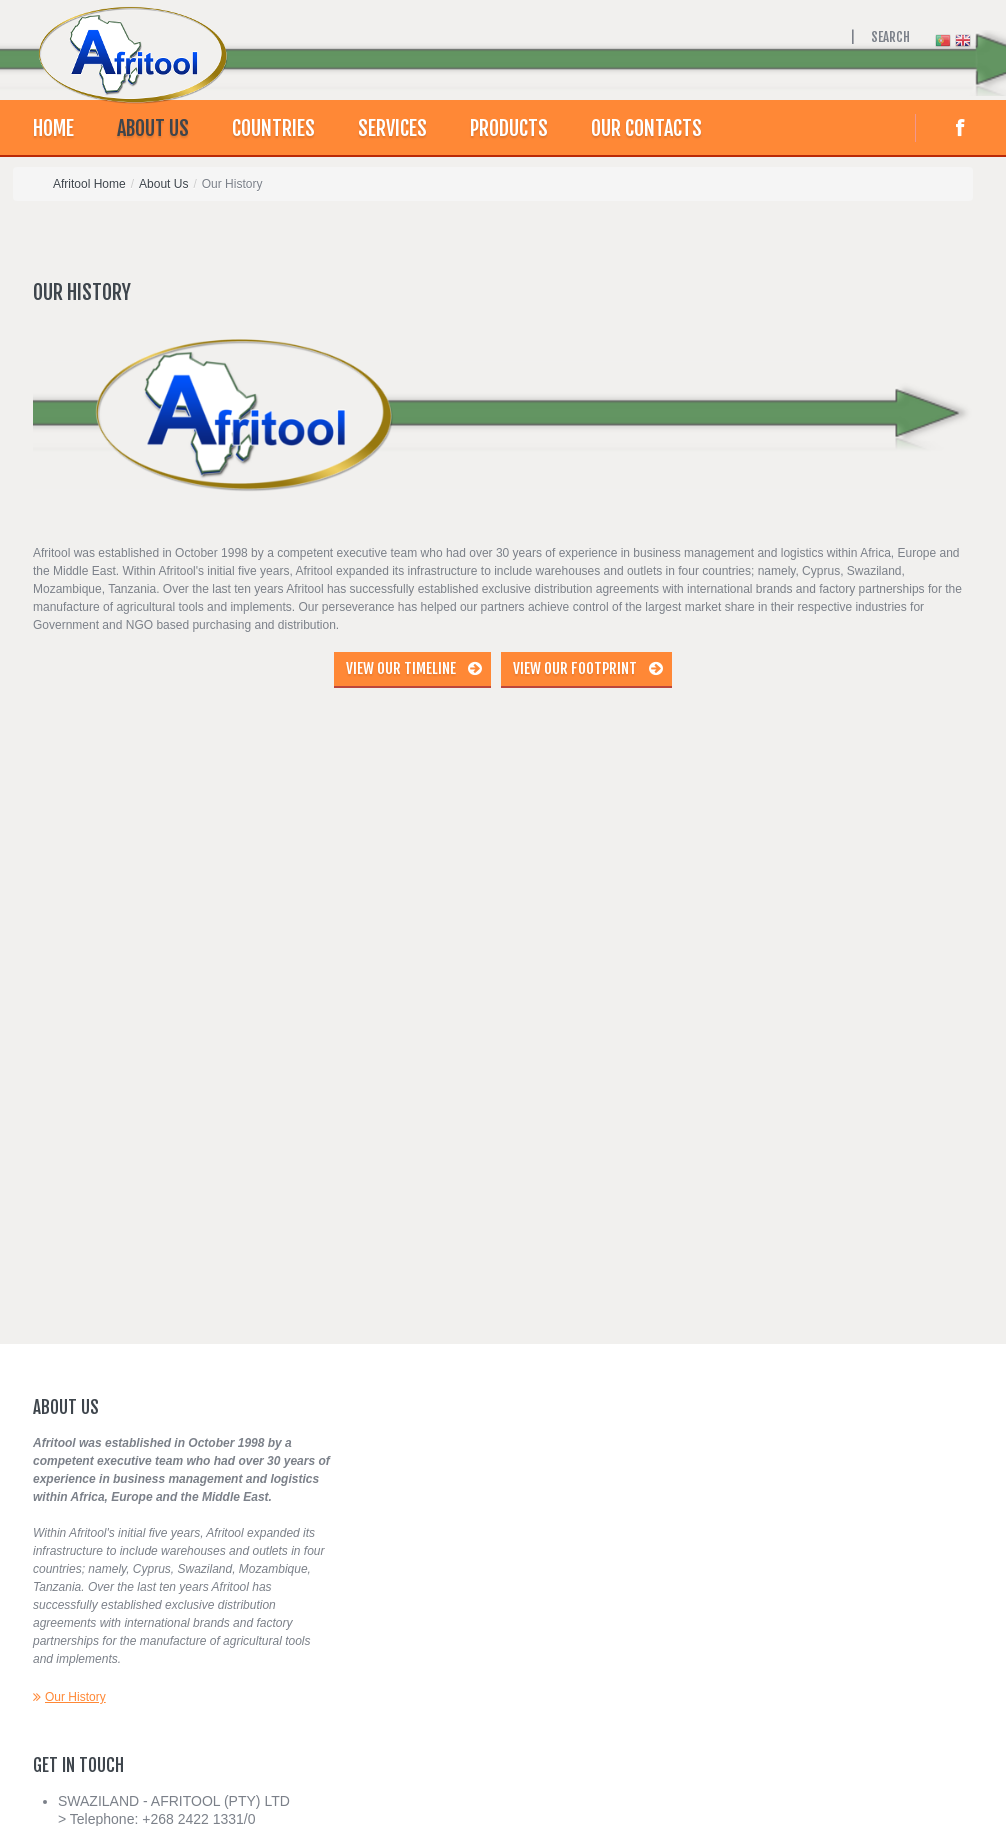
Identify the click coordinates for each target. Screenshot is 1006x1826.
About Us (153, 128)
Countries (273, 128)
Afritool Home (89, 184)
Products (509, 128)
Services (392, 128)
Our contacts (646, 128)
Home (53, 128)
